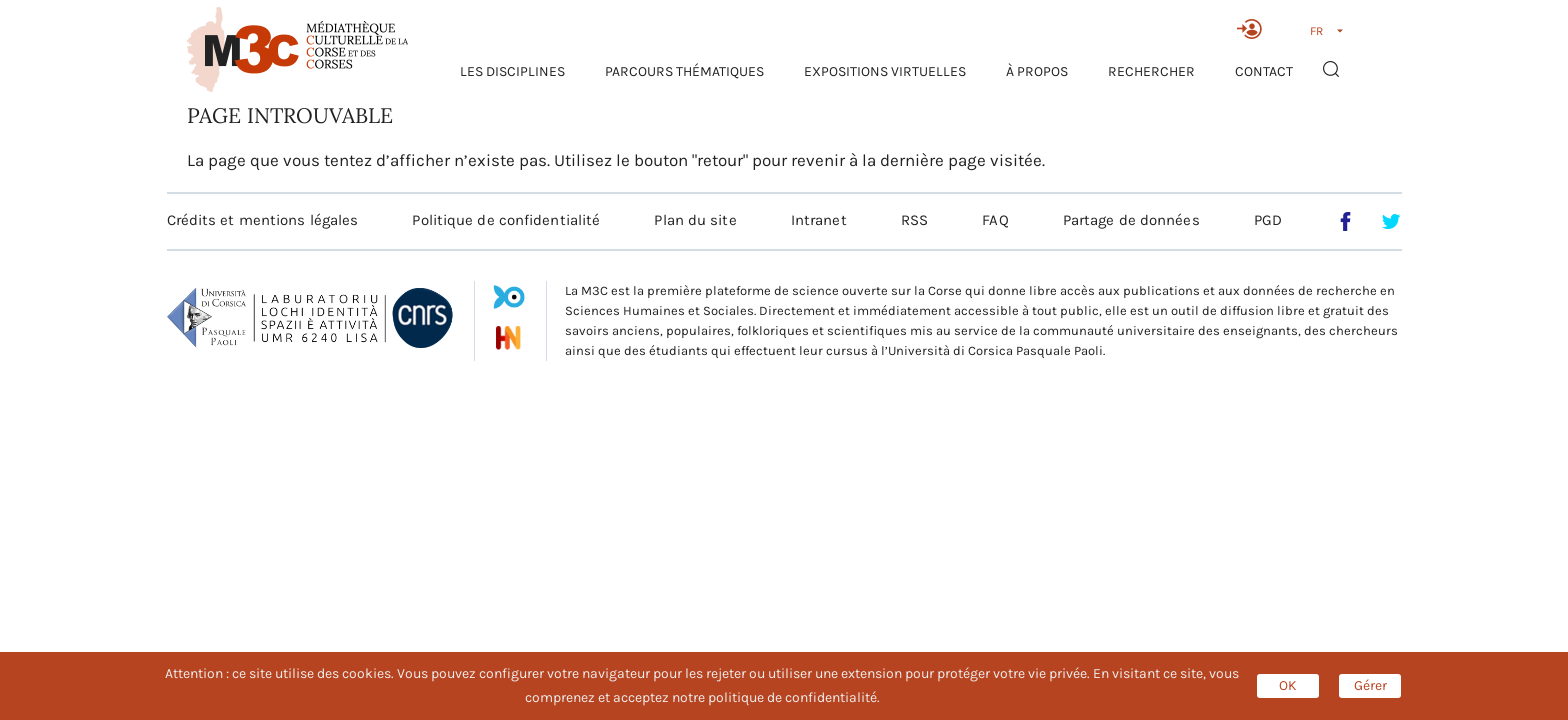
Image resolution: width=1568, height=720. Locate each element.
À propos (1037, 71)
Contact (1264, 71)
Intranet (819, 220)
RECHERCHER (1151, 71)
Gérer (1370, 685)
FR (1316, 31)
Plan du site (695, 220)
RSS (914, 220)
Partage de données (1131, 220)
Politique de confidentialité (506, 220)
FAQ (995, 220)
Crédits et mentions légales (263, 220)
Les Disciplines (512, 71)
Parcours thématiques (684, 71)
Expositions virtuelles (885, 71)
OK (1288, 685)
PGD (1268, 220)
